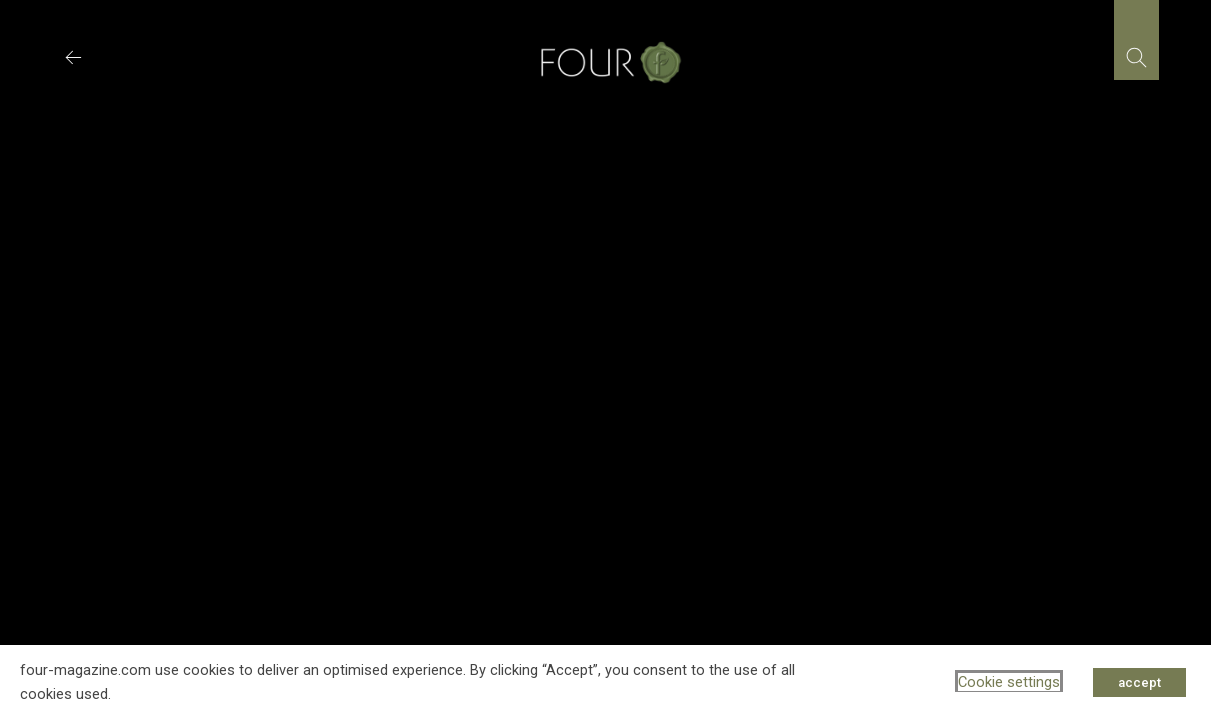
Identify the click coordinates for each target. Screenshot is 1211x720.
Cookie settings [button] (1009, 682)
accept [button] (1139, 682)
